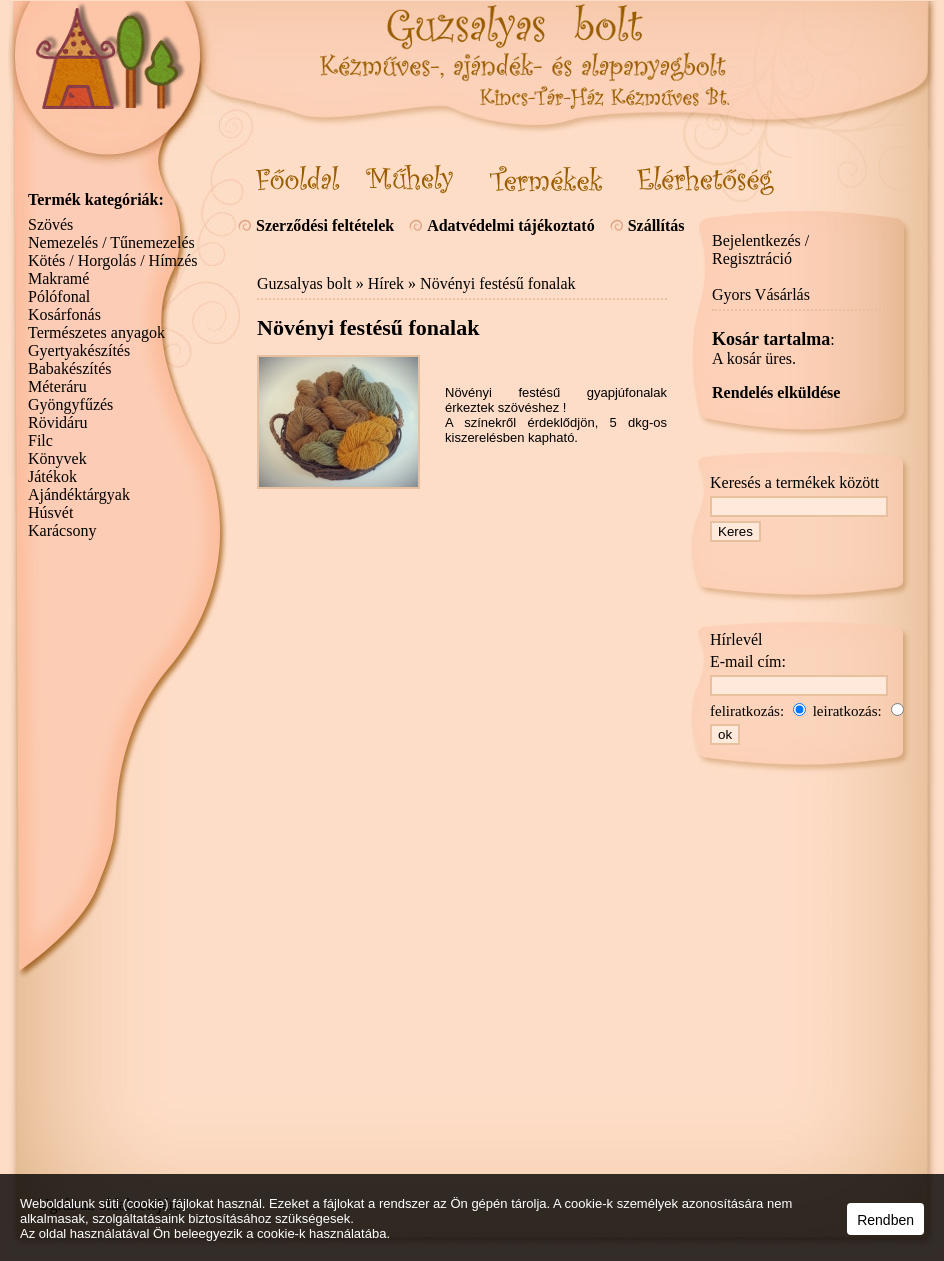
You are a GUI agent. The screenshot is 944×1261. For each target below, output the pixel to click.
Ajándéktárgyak (79, 494)
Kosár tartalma (771, 339)
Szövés (50, 224)
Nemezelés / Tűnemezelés (111, 242)
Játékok (52, 476)
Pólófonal (59, 296)
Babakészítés (70, 368)
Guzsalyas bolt (304, 283)
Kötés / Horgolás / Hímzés (112, 260)
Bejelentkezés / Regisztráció (760, 249)
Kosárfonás (64, 314)
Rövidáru (58, 422)
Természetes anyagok (96, 332)
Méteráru (57, 386)
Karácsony (62, 530)
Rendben (885, 1220)
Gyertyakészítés (79, 350)
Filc (40, 440)
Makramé (58, 278)
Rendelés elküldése (776, 392)
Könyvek (57, 458)
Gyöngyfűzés (70, 404)
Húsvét (50, 512)
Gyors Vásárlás (761, 294)
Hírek (386, 283)
